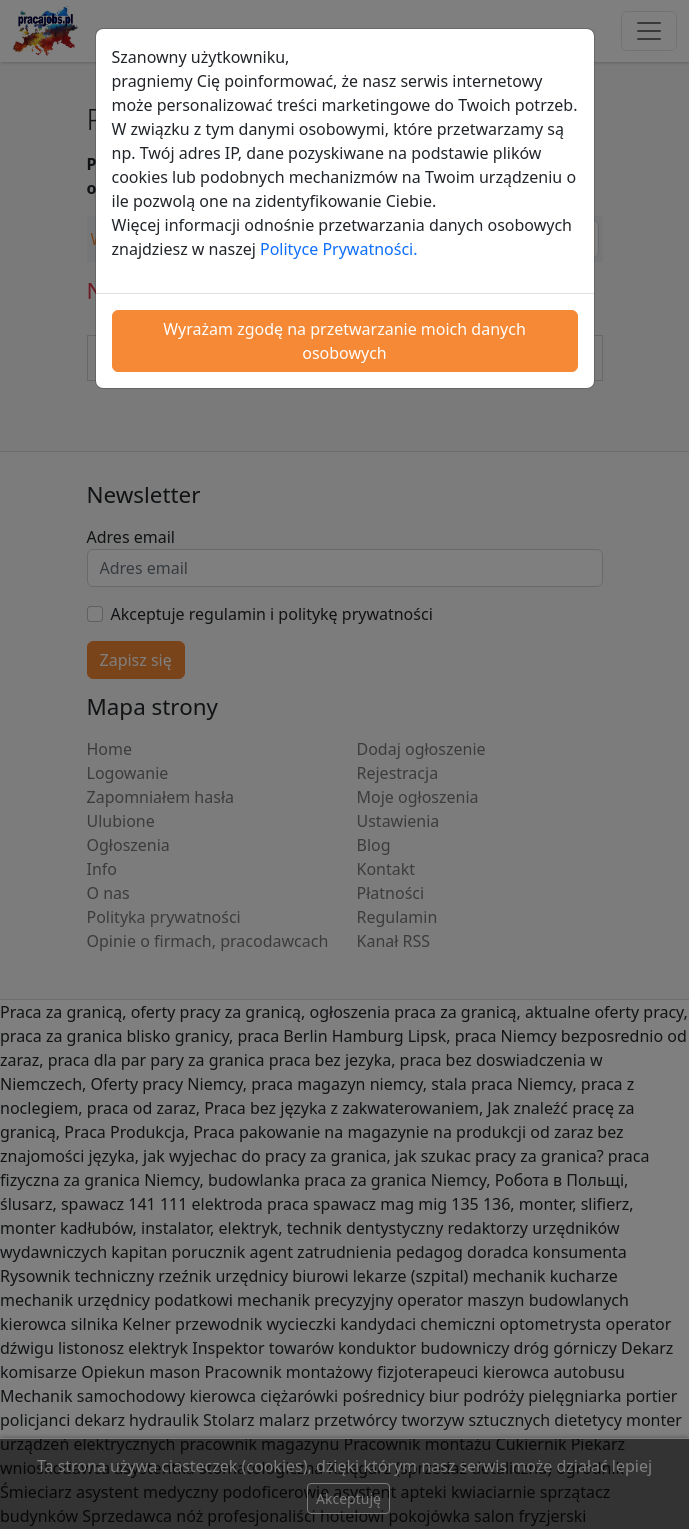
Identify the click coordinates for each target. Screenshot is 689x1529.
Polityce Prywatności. (339, 249)
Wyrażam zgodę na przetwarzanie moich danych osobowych (344, 341)
